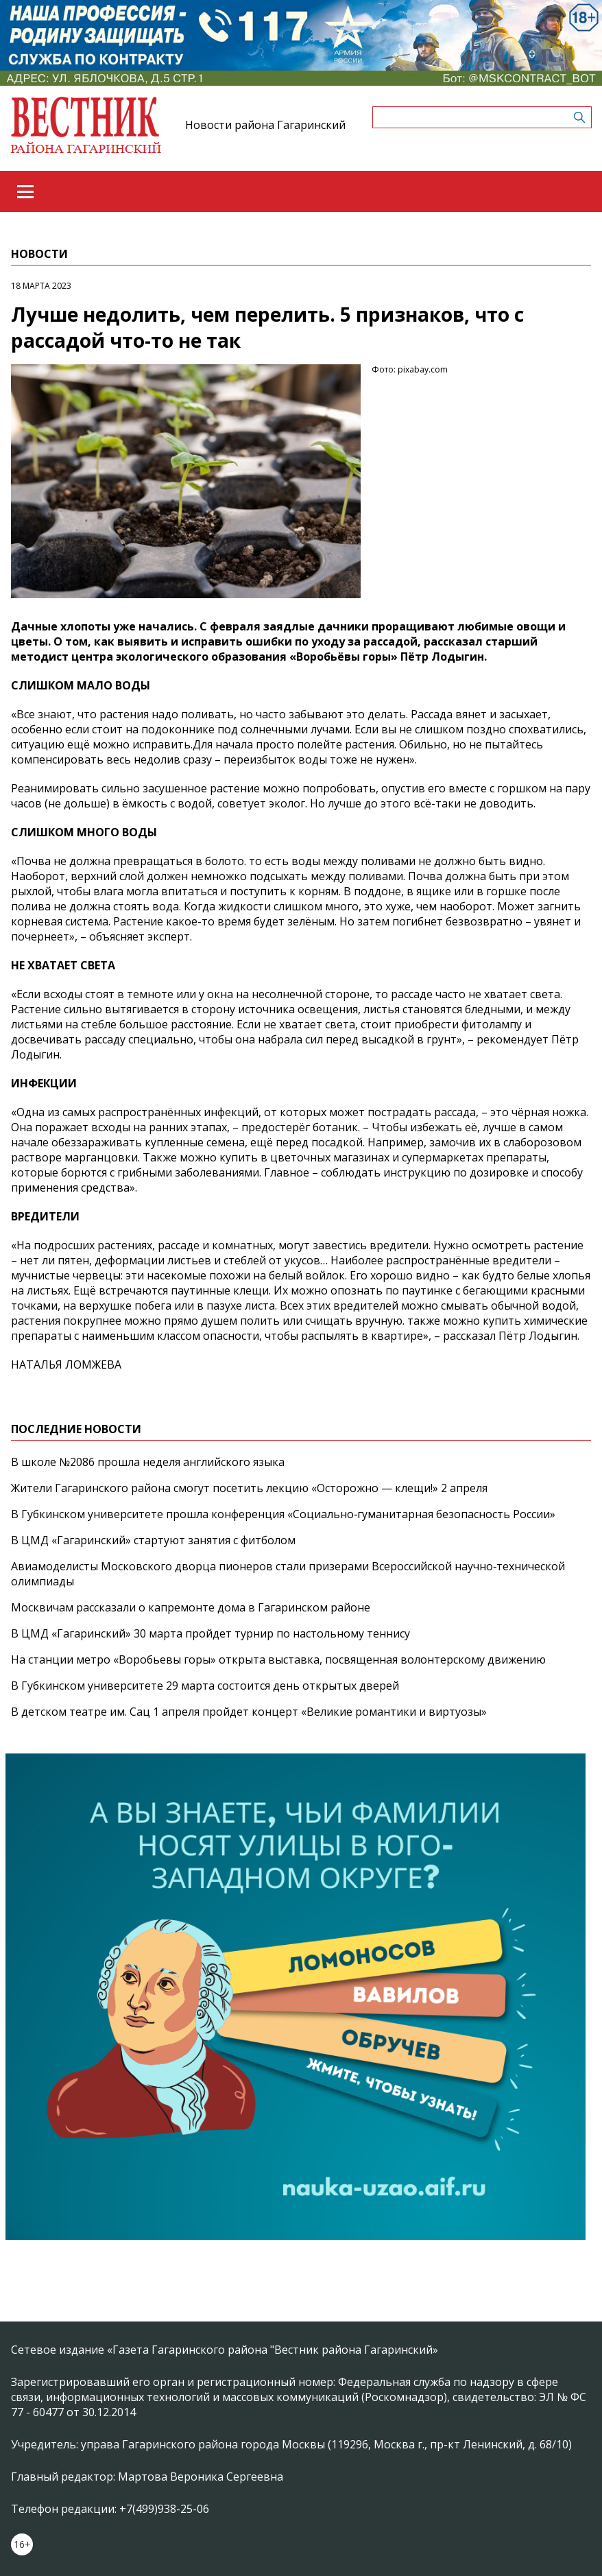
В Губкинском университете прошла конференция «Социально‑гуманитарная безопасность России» (283, 1514)
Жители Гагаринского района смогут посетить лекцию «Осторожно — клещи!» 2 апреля (249, 1488)
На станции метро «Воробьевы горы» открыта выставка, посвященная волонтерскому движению (278, 1659)
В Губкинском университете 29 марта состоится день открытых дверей (205, 1685)
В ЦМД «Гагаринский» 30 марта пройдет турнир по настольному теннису (210, 1633)
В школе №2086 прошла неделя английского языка (148, 1461)
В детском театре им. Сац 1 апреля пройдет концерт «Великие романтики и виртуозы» (249, 1711)
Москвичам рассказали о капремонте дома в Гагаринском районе (190, 1607)
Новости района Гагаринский (265, 124)
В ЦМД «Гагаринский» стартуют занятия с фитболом (153, 1540)
